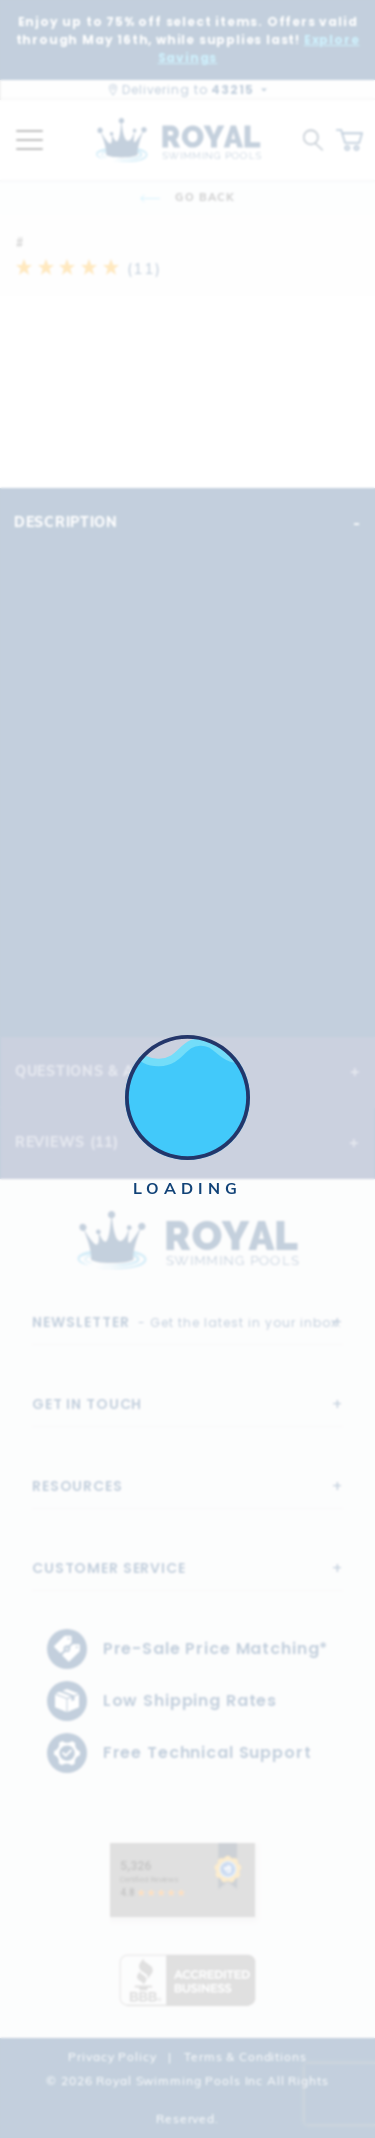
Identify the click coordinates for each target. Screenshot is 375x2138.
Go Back (187, 197)
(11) (88, 268)
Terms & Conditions (245, 2056)
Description (66, 522)
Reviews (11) (66, 1142)
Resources (77, 1486)
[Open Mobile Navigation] (29, 140)
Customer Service (109, 1568)
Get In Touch (87, 1404)
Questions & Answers (108, 1071)
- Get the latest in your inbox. (187, 1322)
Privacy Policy (112, 2056)
